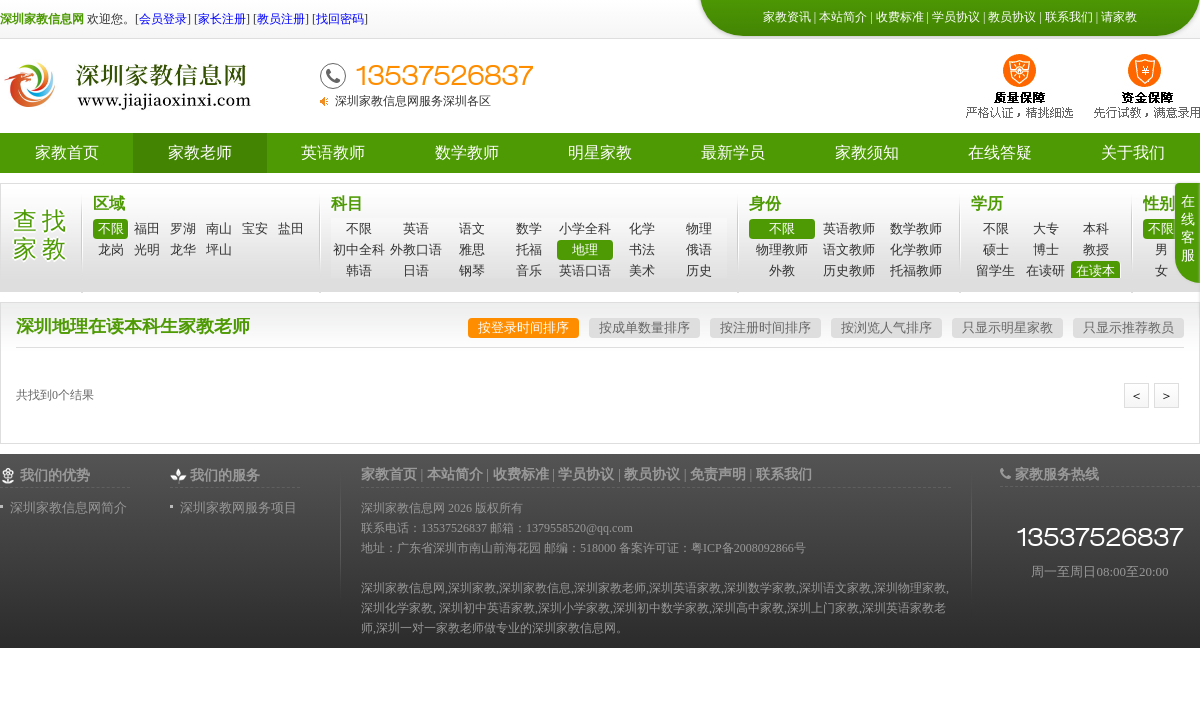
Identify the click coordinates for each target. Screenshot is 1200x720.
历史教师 (849, 270)
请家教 (1119, 17)
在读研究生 (1045, 272)
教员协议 (1012, 17)
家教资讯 (787, 17)
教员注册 (281, 19)
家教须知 (867, 152)
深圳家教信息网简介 (68, 507)
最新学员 (733, 152)
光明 (147, 249)
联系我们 (1069, 17)
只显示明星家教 (1007, 327)
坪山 (219, 249)
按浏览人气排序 (886, 327)
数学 (529, 228)
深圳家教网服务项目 (238, 507)
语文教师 (849, 249)
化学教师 (916, 249)
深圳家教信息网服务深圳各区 (413, 101)
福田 (147, 228)
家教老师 (200, 152)
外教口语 (416, 249)
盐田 (291, 228)
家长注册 (222, 19)
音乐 (529, 270)
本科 (1096, 228)
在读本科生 (1095, 272)
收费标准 (900, 17)
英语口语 (585, 270)
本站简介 (843, 17)
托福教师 (916, 270)
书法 (642, 249)
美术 (642, 270)
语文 (472, 228)
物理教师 (782, 249)
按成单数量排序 (644, 327)
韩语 (359, 270)
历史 (699, 270)
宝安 (255, 228)
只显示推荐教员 (1128, 327)
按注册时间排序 (765, 327)
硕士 (996, 249)
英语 (416, 228)
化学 (642, 228)
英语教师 (333, 152)
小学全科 (585, 228)
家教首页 (67, 152)
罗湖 (183, 228)
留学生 (995, 270)
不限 (111, 228)
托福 (529, 249)
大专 (1046, 228)
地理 (585, 249)
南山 (219, 228)
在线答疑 (1000, 152)
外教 (782, 270)
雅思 (472, 249)
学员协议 (956, 17)
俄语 (699, 249)
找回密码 (340, 19)
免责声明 (718, 474)
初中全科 (359, 249)
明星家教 (600, 152)
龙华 (183, 249)
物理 (699, 228)
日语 (416, 270)
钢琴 (472, 270)
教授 (1096, 249)
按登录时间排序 (523, 327)
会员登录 (163, 19)
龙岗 (111, 249)
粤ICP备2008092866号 (748, 548)
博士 (1046, 249)
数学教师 (467, 152)
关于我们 (1133, 152)
